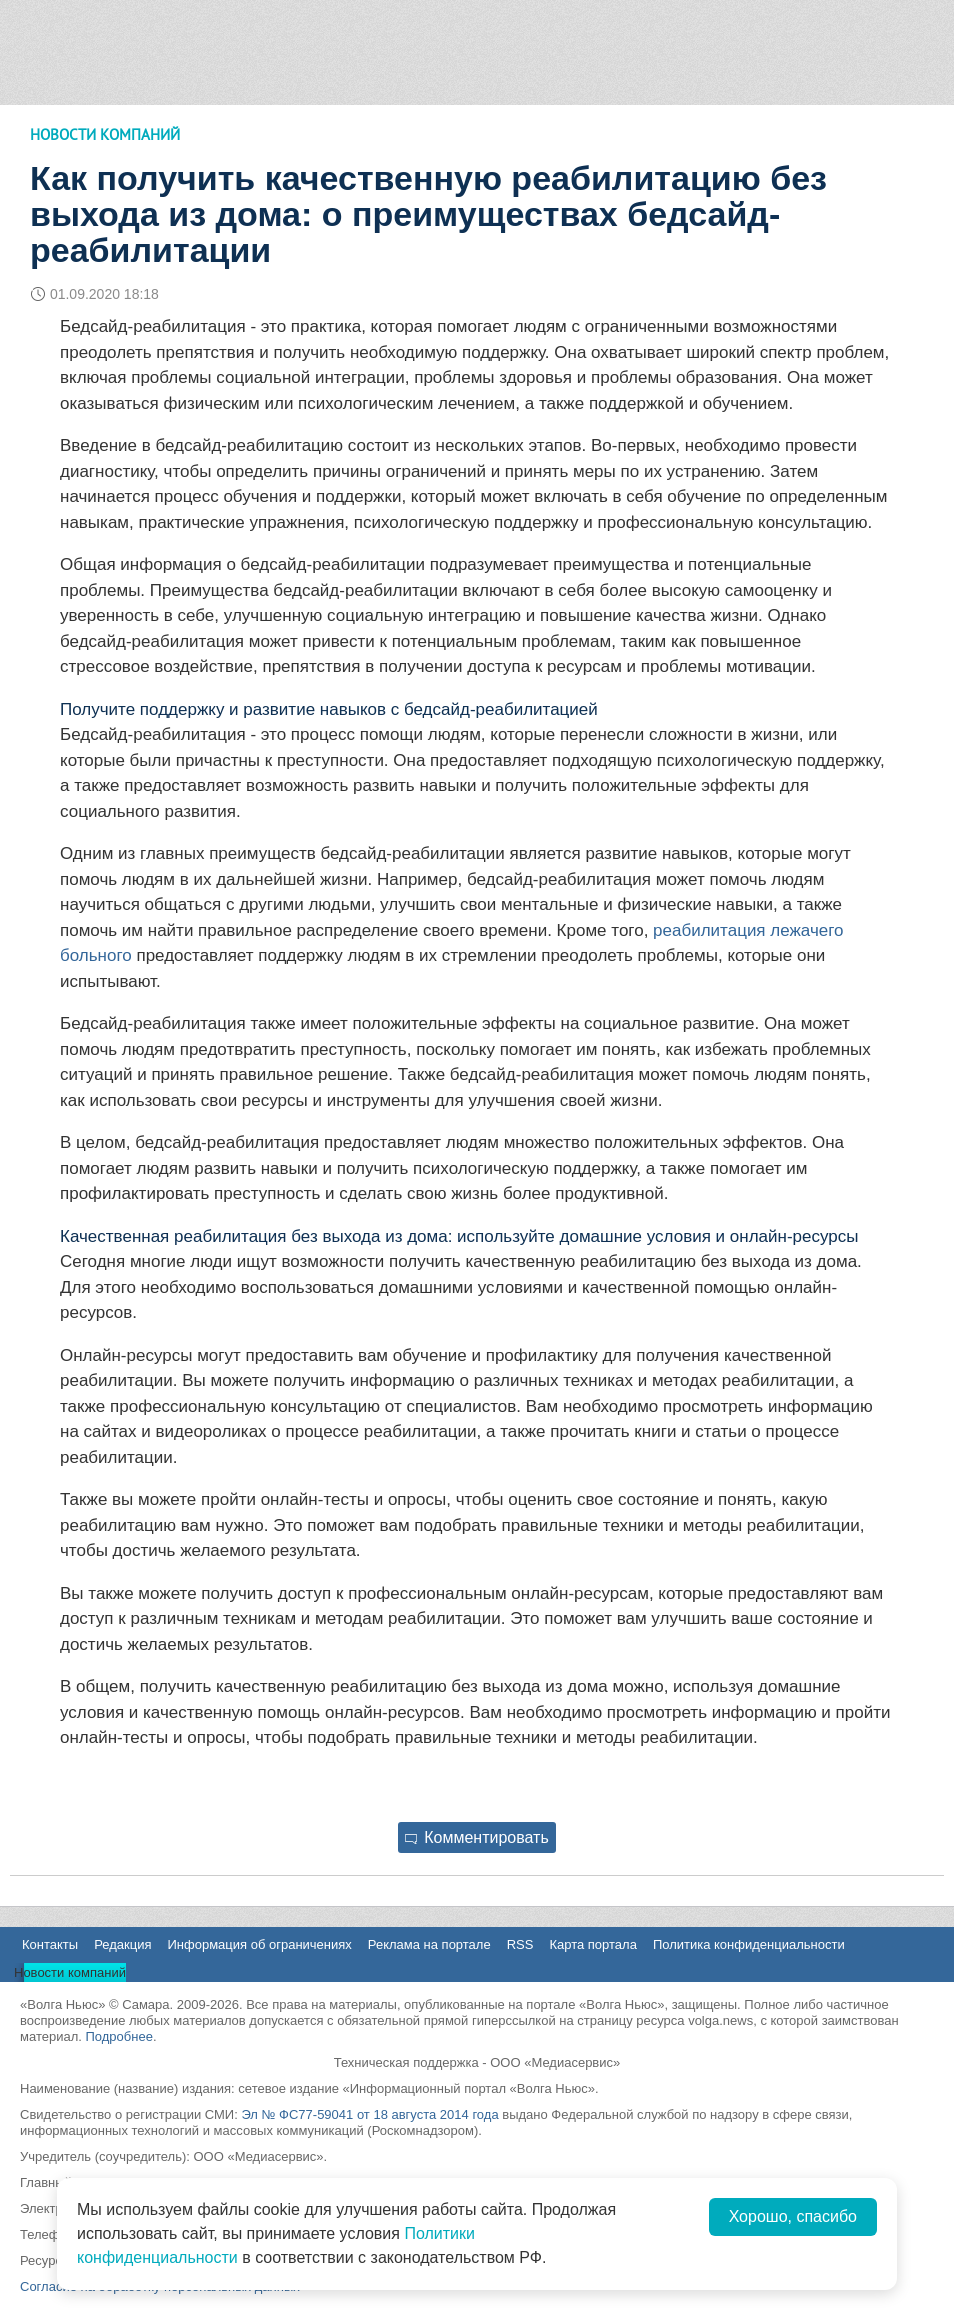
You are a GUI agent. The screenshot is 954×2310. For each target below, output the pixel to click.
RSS (520, 1944)
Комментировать (477, 1837)
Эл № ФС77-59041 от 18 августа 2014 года (369, 2114)
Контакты (50, 1944)
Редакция (122, 1944)
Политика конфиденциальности (749, 1944)
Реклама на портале (429, 1944)
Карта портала (592, 1944)
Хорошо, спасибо (793, 2216)
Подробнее (118, 2036)
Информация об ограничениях (259, 1944)
